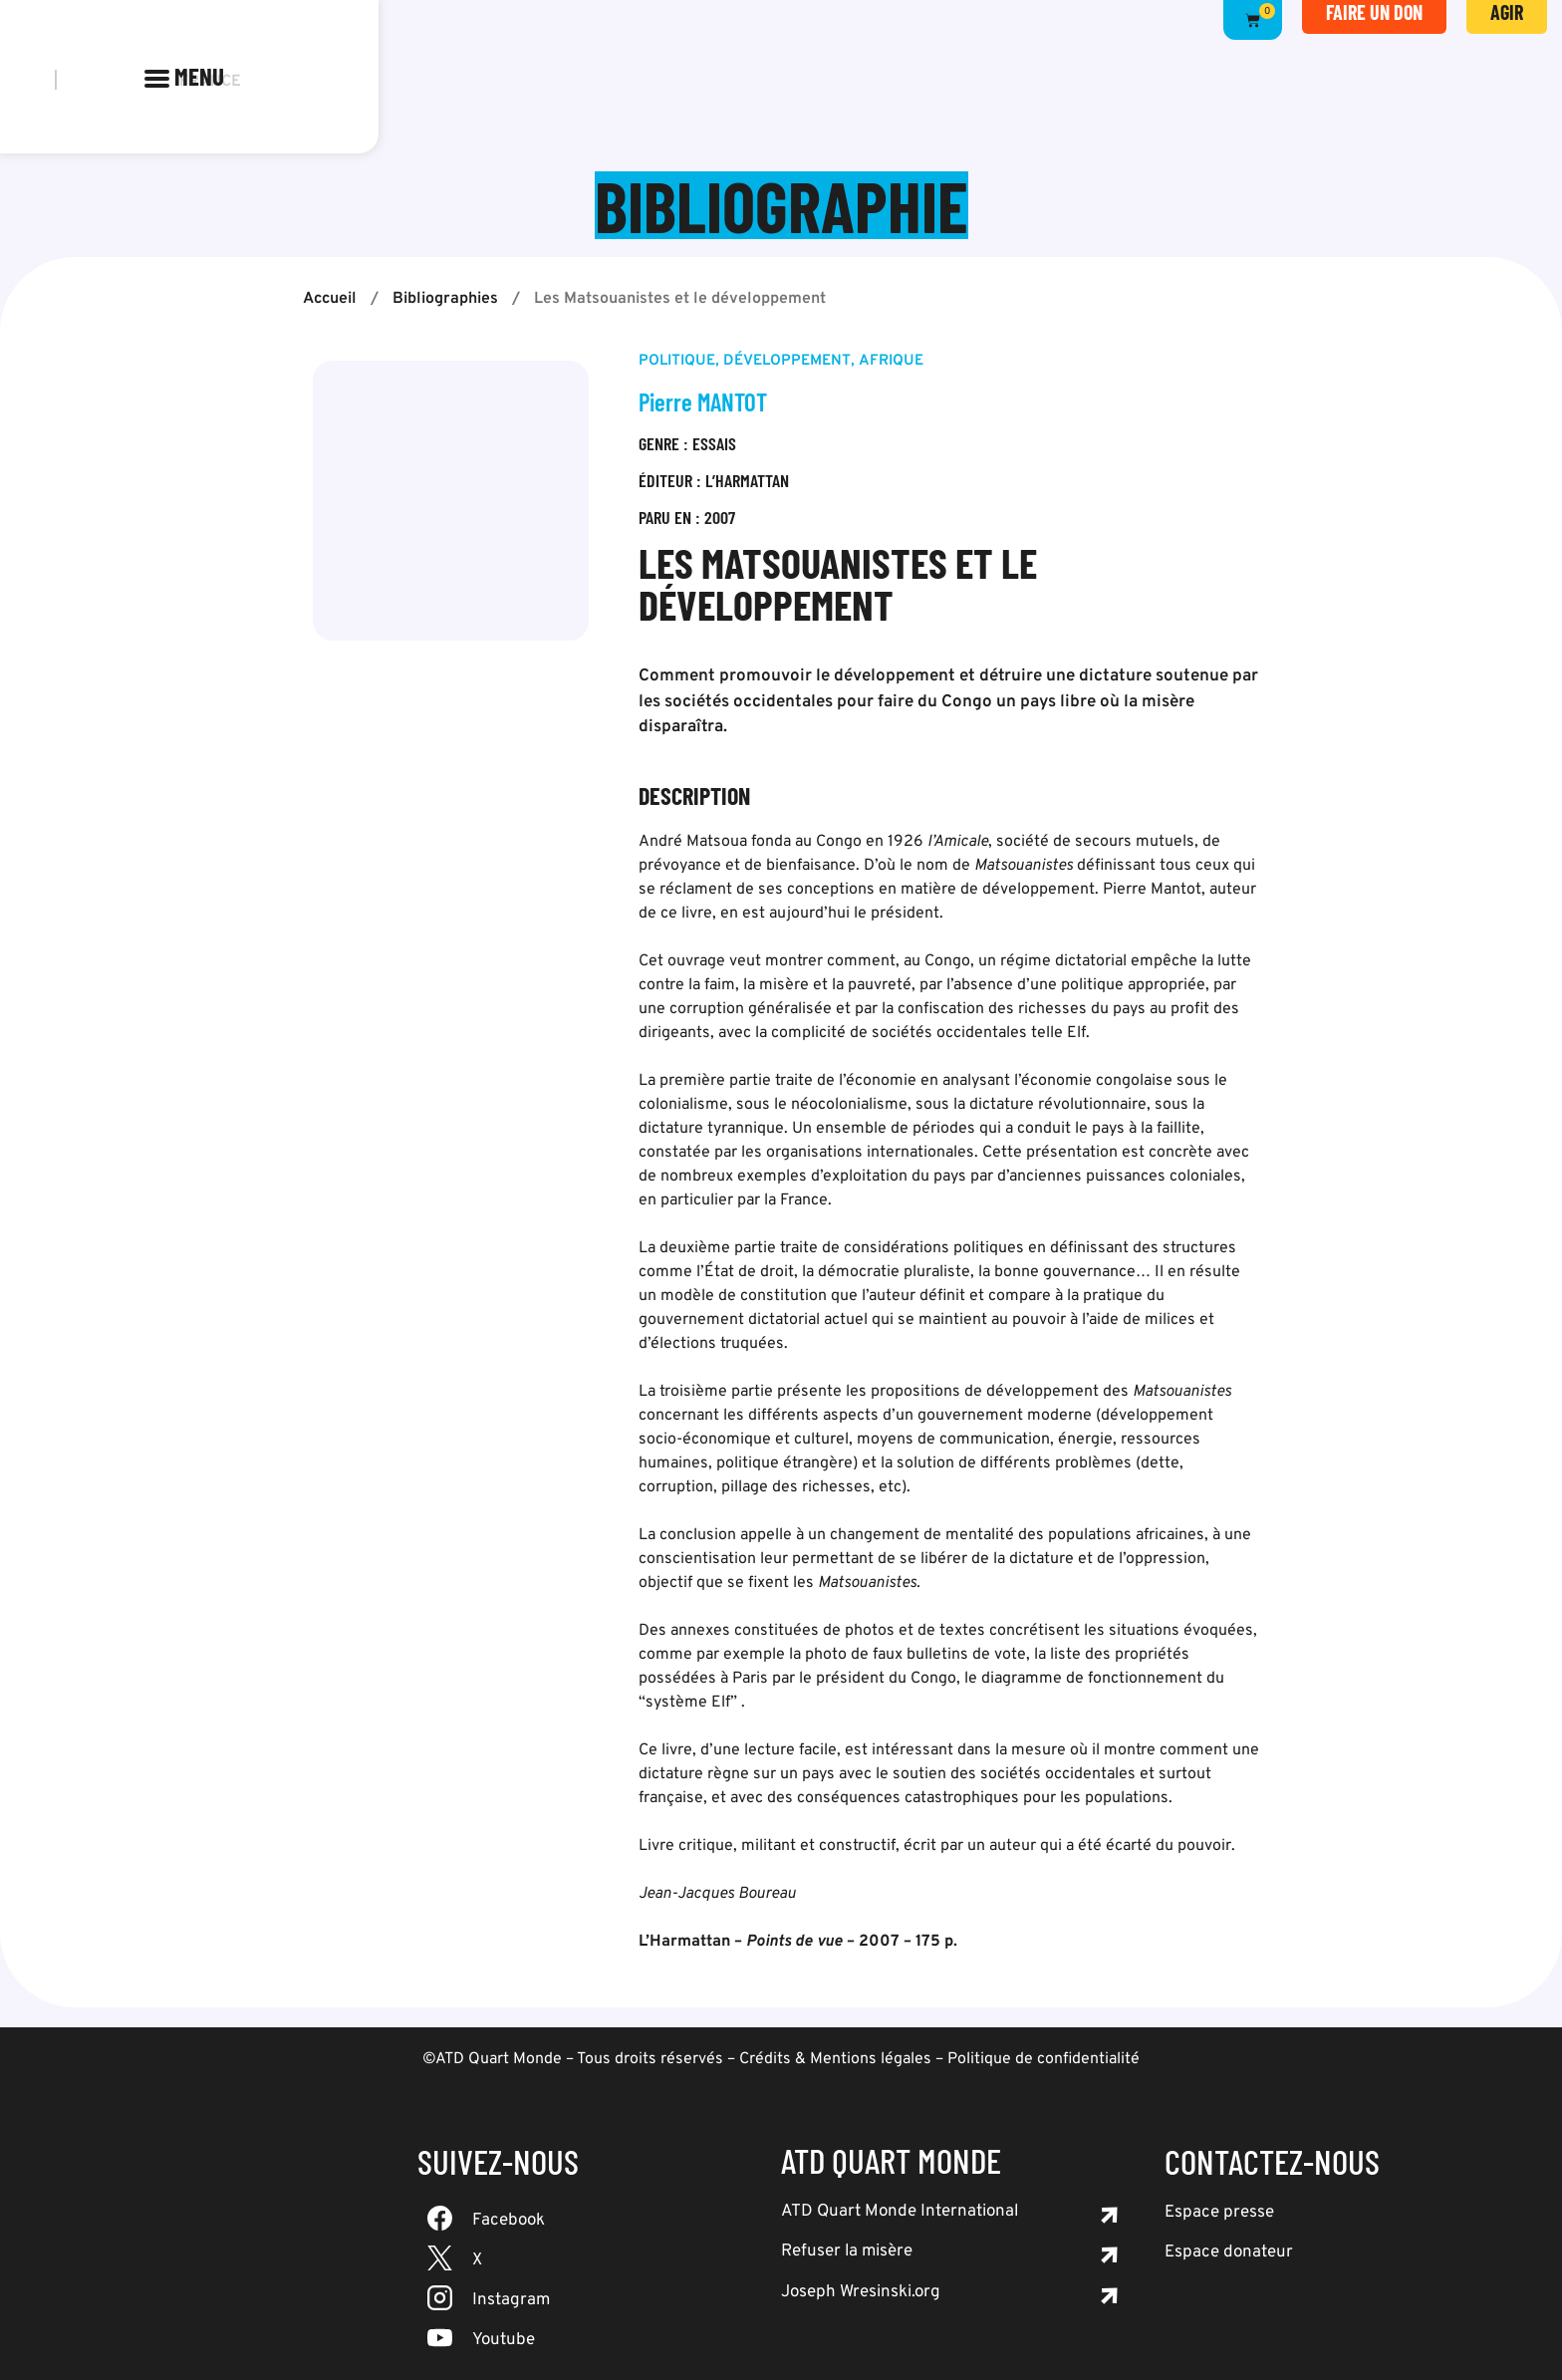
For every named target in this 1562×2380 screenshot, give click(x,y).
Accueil (330, 299)
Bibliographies (445, 299)
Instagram (511, 2300)
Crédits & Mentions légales (835, 2059)
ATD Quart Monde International (899, 2212)
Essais (714, 443)
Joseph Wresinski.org (860, 2292)
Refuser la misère (846, 2251)
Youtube (503, 2340)
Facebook (508, 2221)
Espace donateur (1229, 2252)
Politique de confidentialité (1043, 2059)
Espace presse (1219, 2213)
